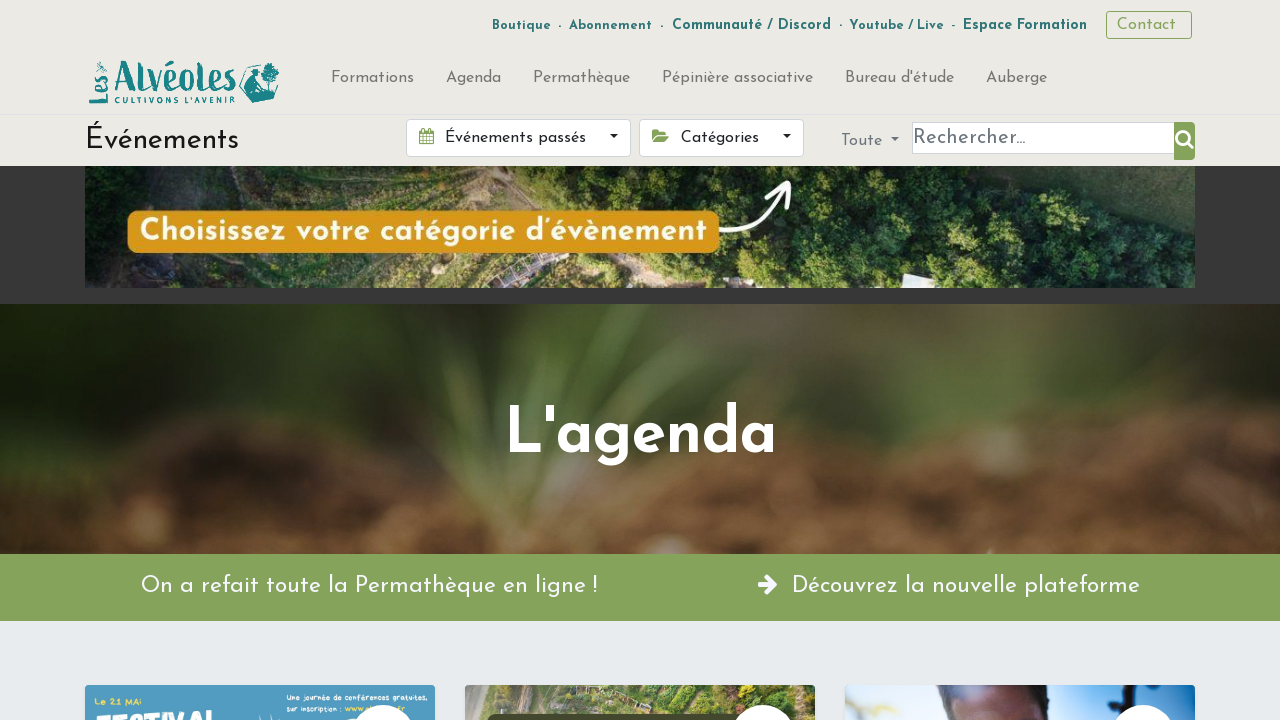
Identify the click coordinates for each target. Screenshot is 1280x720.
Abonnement (610, 25)
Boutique (521, 25)
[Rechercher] (1184, 141)
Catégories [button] (707, 137)
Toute (864, 141)
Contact (1149, 25)
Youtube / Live (896, 25)
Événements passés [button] (505, 137)
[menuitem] (372, 82)
